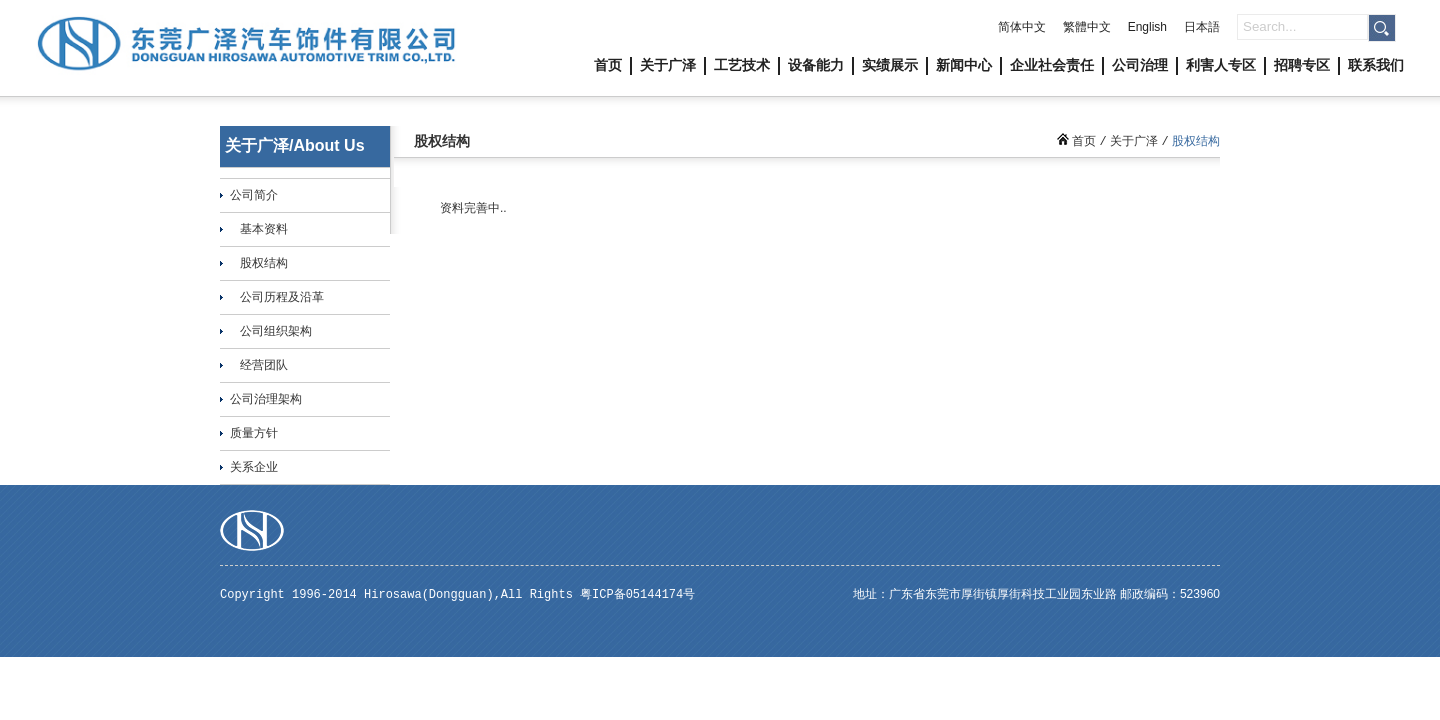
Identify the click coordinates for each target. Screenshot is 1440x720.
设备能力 (816, 65)
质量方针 (254, 433)
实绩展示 (890, 65)
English (1147, 27)
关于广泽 (668, 65)
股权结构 (264, 263)
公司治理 (1140, 65)
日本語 (1202, 27)
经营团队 (264, 365)
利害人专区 (1221, 65)
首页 (608, 65)
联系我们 (1376, 65)
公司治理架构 (266, 399)
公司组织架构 (276, 331)
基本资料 (264, 229)
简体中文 (1022, 27)
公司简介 (254, 195)
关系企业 (254, 467)
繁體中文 (1087, 27)
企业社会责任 (1052, 65)
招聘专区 (1302, 65)
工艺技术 (742, 65)
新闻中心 (964, 65)
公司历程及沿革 (282, 297)
